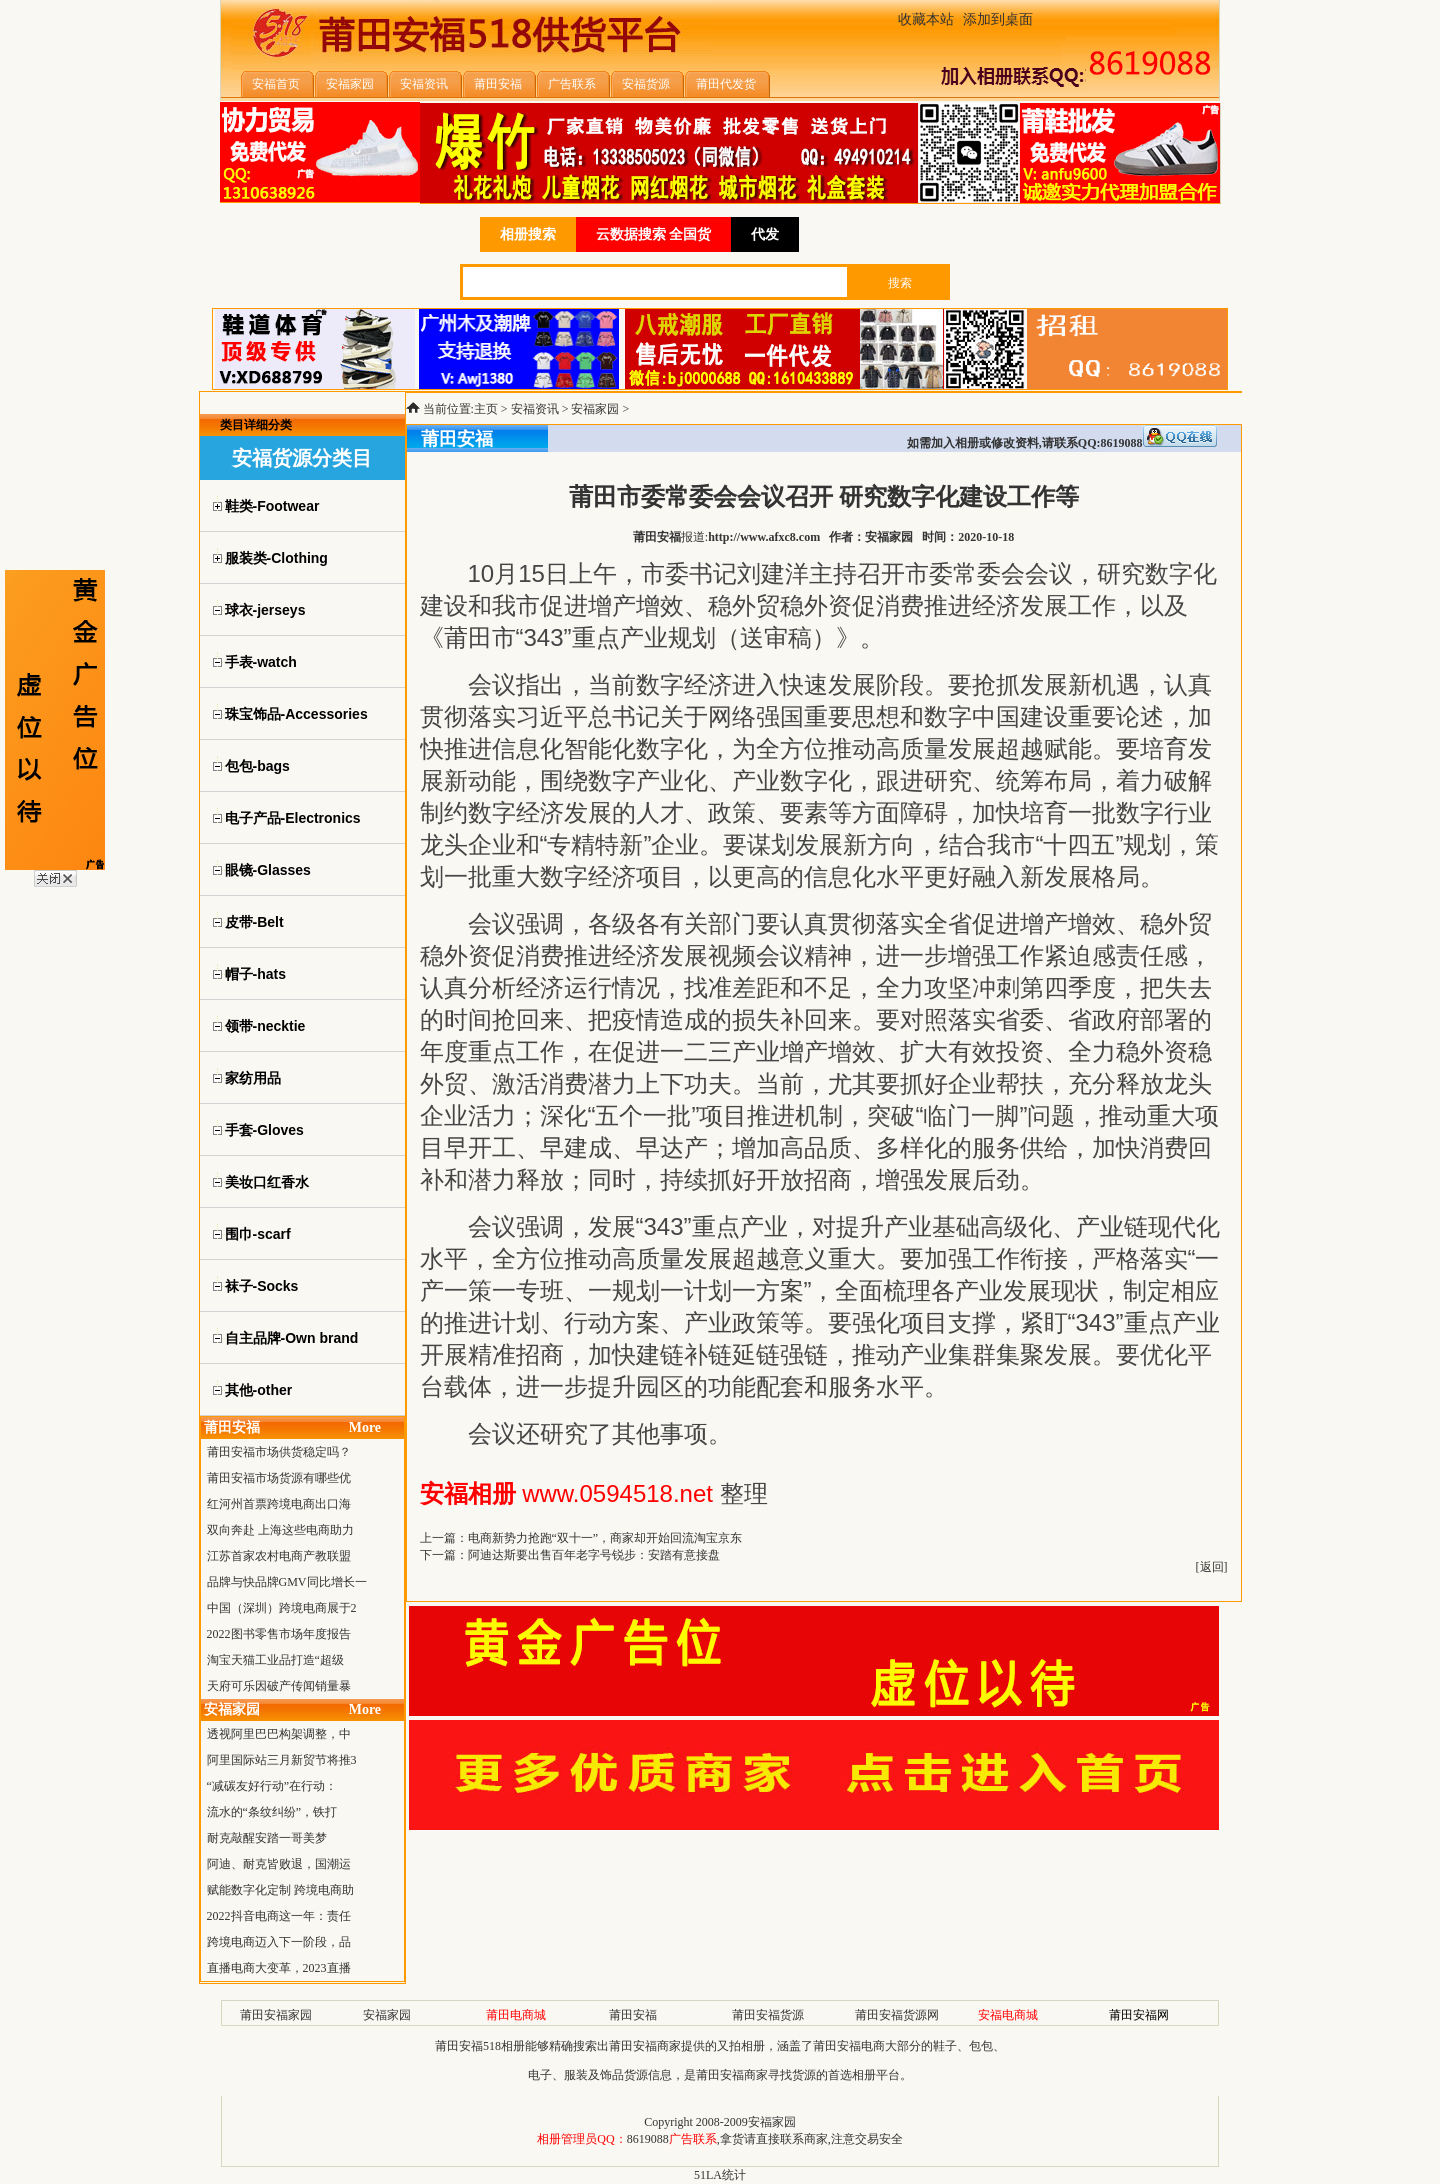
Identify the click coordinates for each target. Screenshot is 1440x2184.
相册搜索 (528, 234)
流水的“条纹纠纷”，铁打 (272, 1812)
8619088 (648, 2139)
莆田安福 (633, 2015)
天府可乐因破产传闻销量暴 (279, 1686)
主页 (486, 409)
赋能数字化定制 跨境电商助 (280, 1890)
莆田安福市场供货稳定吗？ (279, 1452)
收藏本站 (926, 19)
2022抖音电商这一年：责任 (279, 1916)
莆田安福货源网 (897, 2015)
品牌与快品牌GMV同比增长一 (287, 1582)
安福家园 (595, 409)
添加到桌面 (998, 19)
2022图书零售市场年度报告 (279, 1634)
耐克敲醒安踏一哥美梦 (267, 1838)
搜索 (900, 283)
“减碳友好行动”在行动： (272, 1786)
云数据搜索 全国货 (654, 234)
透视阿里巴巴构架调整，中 (279, 1734)
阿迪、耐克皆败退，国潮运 (279, 1864)
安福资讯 (535, 409)
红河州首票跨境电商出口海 (279, 1504)
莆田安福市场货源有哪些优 (279, 1478)
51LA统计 (720, 2175)
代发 (765, 234)
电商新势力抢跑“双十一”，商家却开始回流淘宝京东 (605, 1538)
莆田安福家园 (276, 2015)
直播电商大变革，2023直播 (279, 1968)
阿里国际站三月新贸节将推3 (282, 1760)
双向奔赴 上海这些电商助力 (280, 1530)
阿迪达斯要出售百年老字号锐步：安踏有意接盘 (594, 1555)
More (365, 1427)
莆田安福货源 (768, 2015)
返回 (1212, 1567)
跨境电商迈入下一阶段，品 (279, 1942)
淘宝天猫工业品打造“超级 (275, 1660)
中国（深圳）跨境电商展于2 (282, 1608)
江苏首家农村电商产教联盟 (279, 1556)
